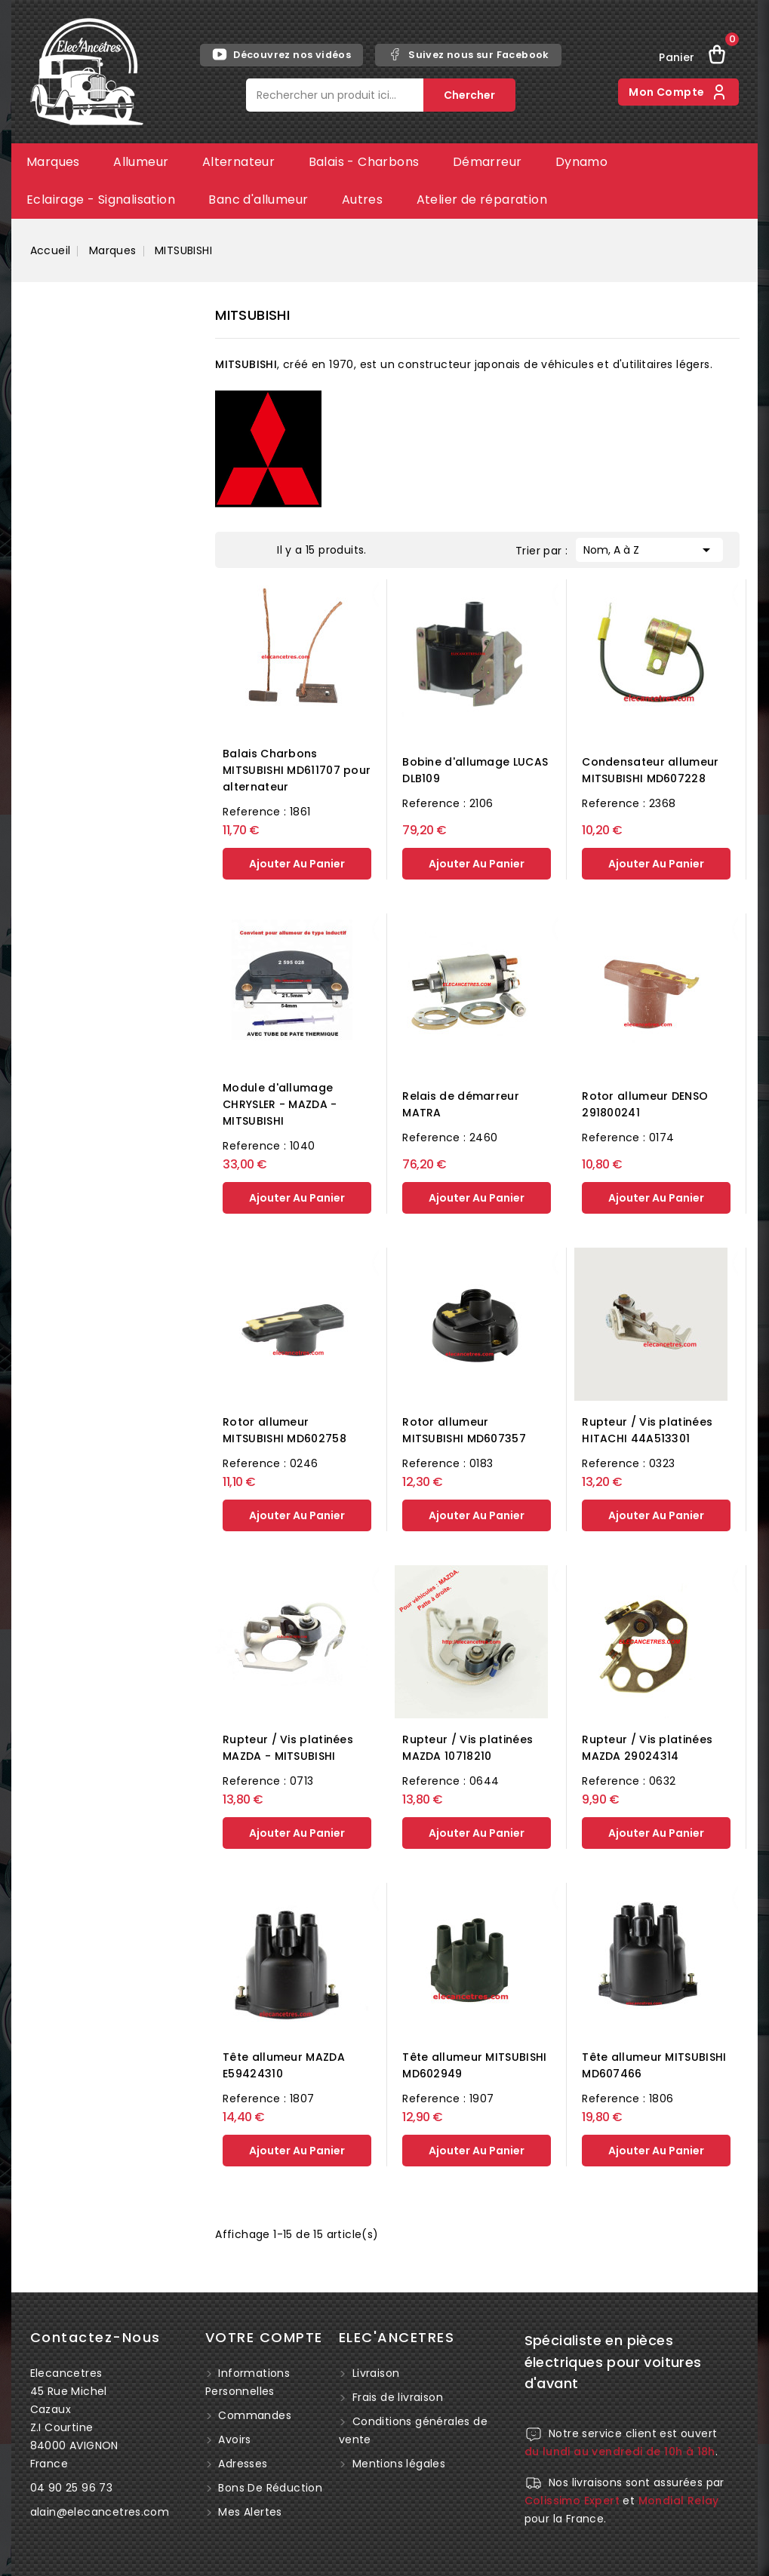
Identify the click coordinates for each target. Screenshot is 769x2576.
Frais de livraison (397, 2397)
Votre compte (264, 2337)
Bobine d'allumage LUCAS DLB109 (475, 770)
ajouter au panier (297, 863)
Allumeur (140, 161)
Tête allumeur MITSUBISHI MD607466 (654, 2065)
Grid (239, 548)
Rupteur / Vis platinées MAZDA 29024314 (647, 1748)
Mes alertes (248, 2511)
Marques (53, 161)
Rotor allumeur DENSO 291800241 (645, 1104)
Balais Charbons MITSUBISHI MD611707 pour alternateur (297, 770)
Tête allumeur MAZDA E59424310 (284, 2065)
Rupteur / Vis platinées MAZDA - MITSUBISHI (288, 1748)
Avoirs (233, 2439)
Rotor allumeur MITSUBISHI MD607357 (464, 1430)
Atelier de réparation (482, 199)
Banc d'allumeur (258, 199)
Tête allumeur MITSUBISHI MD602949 (474, 2065)
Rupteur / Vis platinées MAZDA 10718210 (467, 1748)
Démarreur (487, 161)
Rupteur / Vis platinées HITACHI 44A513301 (647, 1430)
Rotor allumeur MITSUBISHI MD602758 (284, 1430)
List (261, 548)
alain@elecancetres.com (100, 2511)
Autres (362, 199)
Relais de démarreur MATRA (460, 1104)
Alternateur (238, 161)
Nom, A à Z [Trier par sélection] (649, 548)
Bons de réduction (268, 2487)
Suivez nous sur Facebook (468, 54)
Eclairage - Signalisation (100, 199)
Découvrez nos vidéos (281, 54)
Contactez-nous (95, 2337)
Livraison (376, 2373)
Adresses (241, 2463)
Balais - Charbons (364, 161)
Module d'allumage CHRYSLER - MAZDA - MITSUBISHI (280, 1104)
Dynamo (581, 161)
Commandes (253, 2415)
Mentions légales (398, 2463)
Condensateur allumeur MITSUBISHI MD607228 (650, 770)
